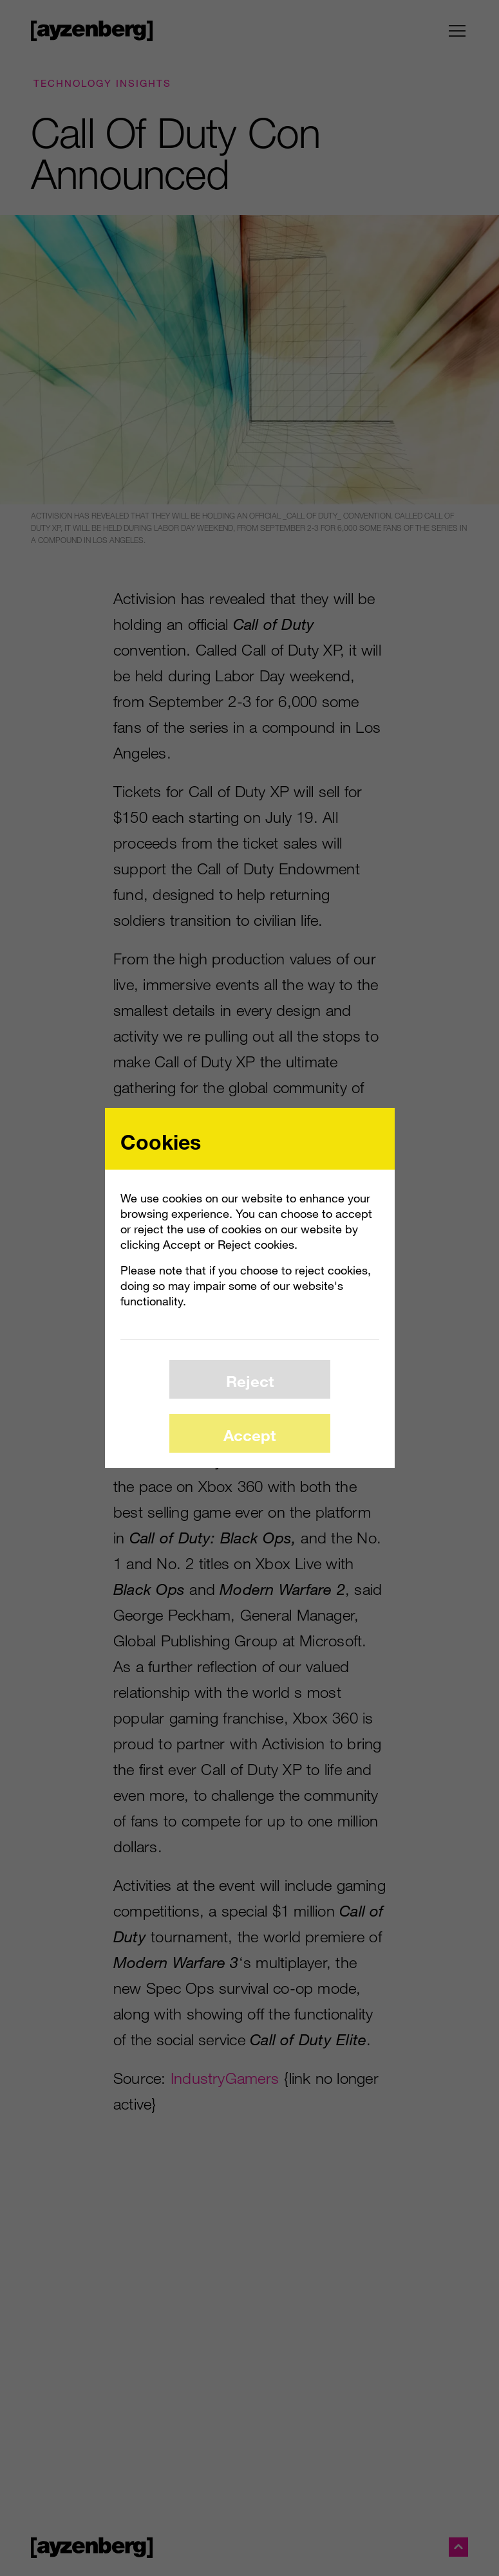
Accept (249, 1435)
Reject (250, 1381)
